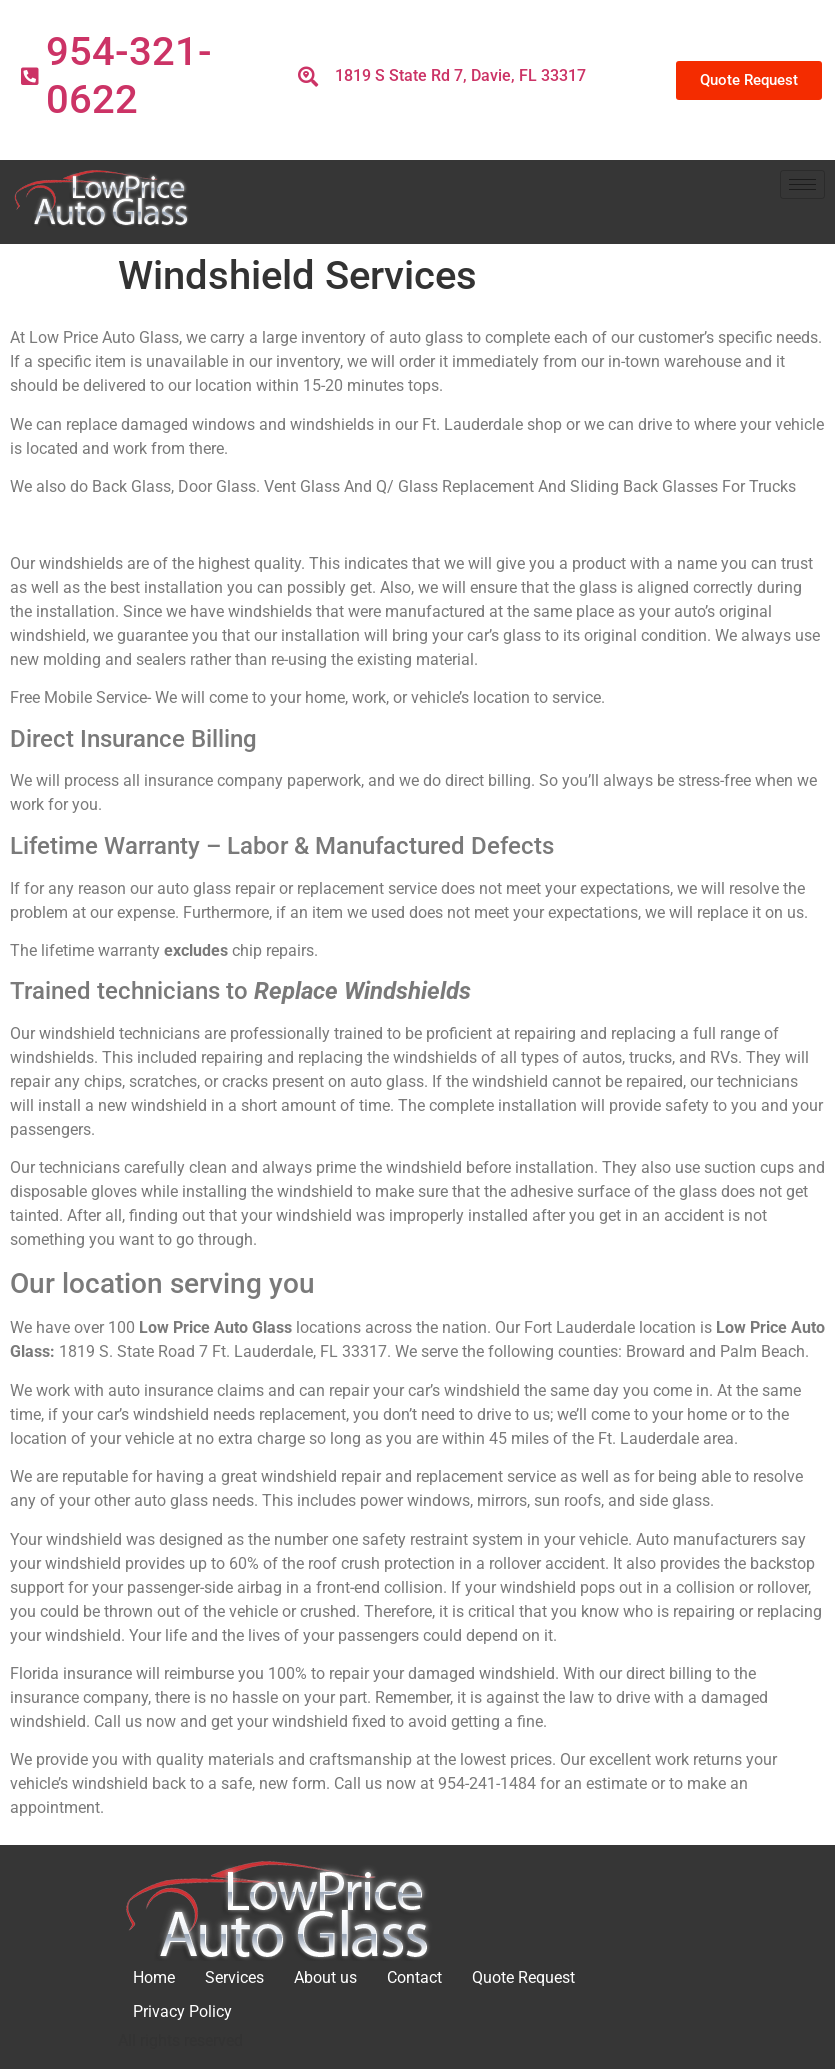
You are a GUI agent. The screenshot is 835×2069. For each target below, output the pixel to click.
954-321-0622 (129, 75)
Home (154, 1977)
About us (325, 1977)
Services (234, 1977)
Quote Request (523, 1977)
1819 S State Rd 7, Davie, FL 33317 (460, 75)
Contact (414, 1977)
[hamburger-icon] (802, 184)
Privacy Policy (182, 2011)
